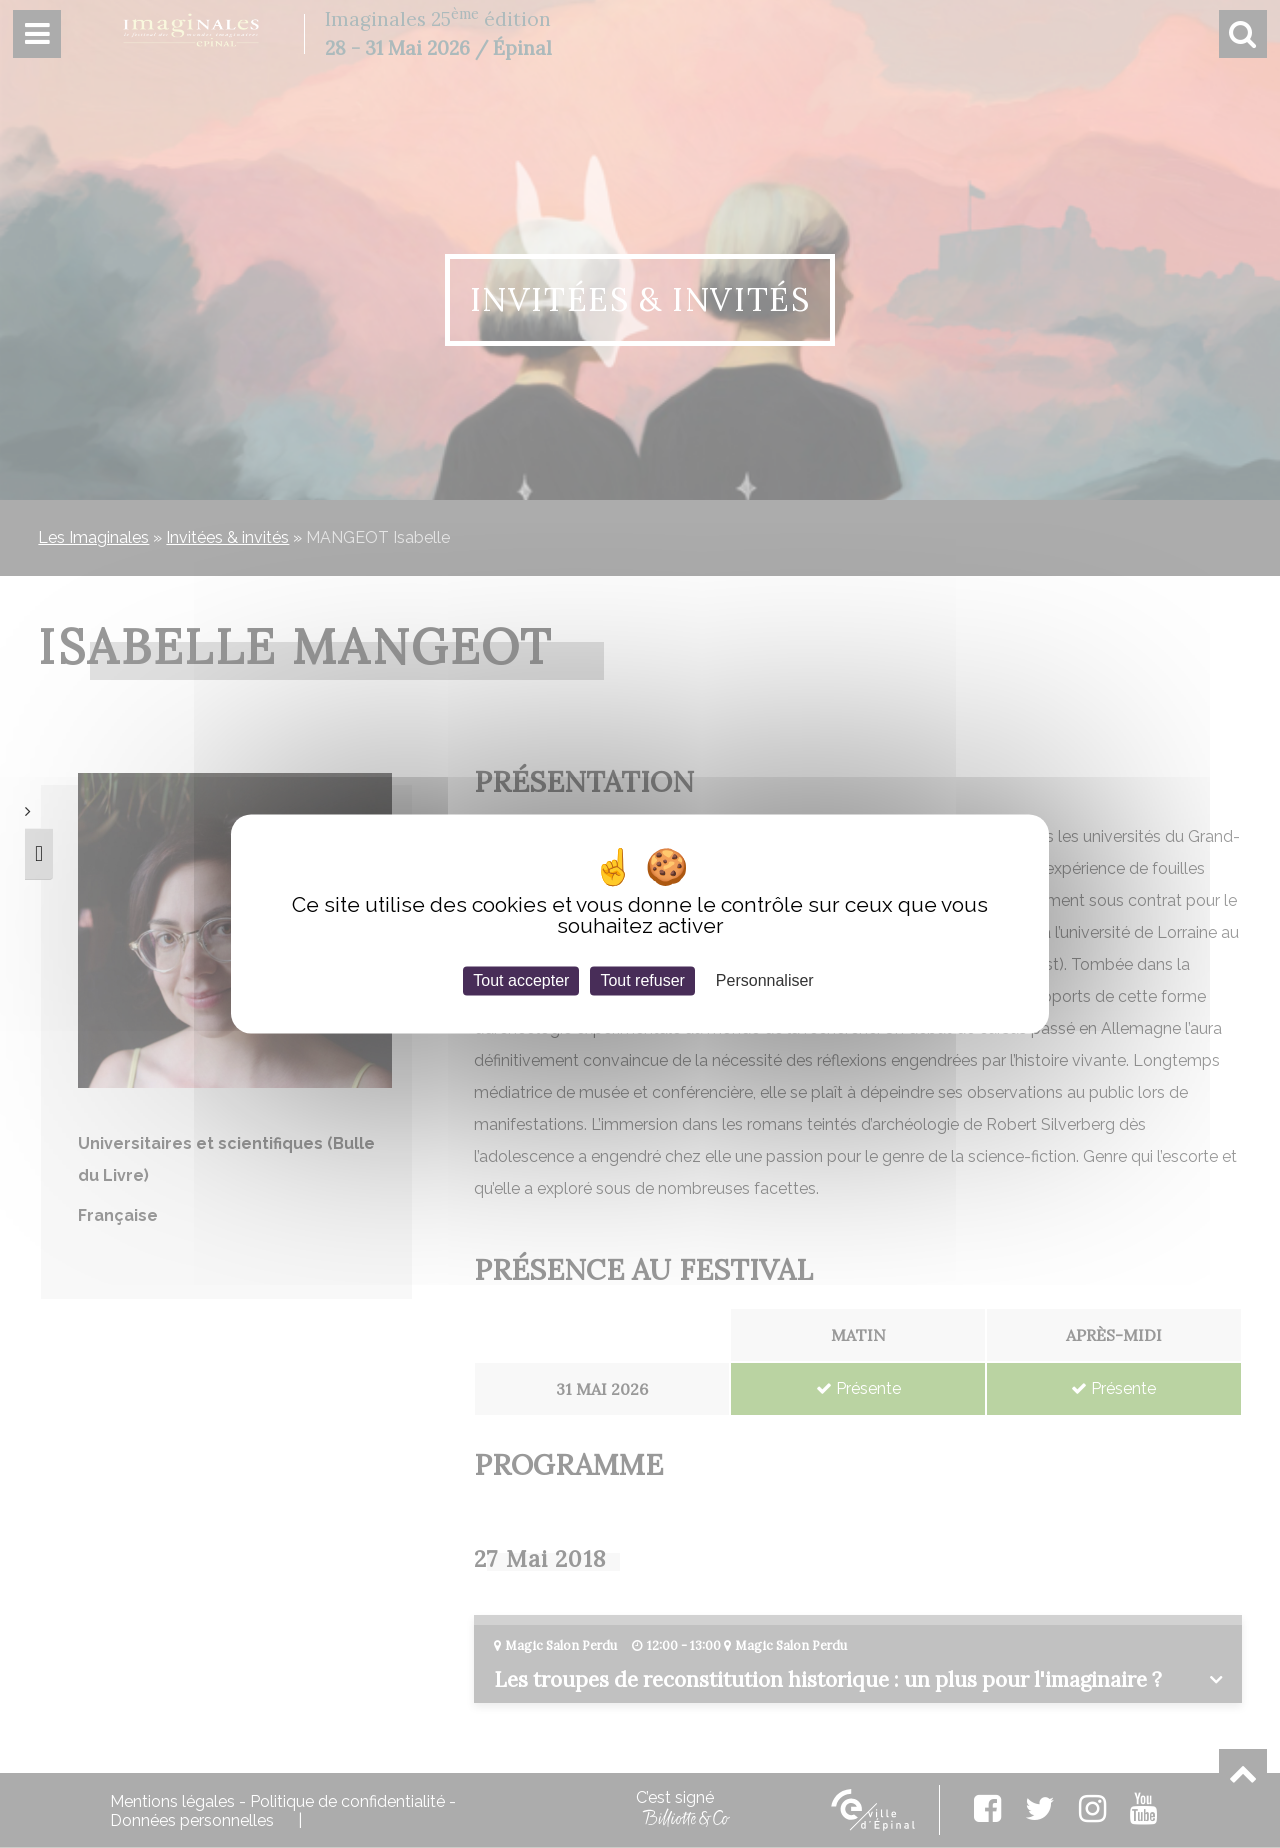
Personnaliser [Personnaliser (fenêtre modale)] (765, 980)
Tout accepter (521, 980)
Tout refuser (642, 980)
